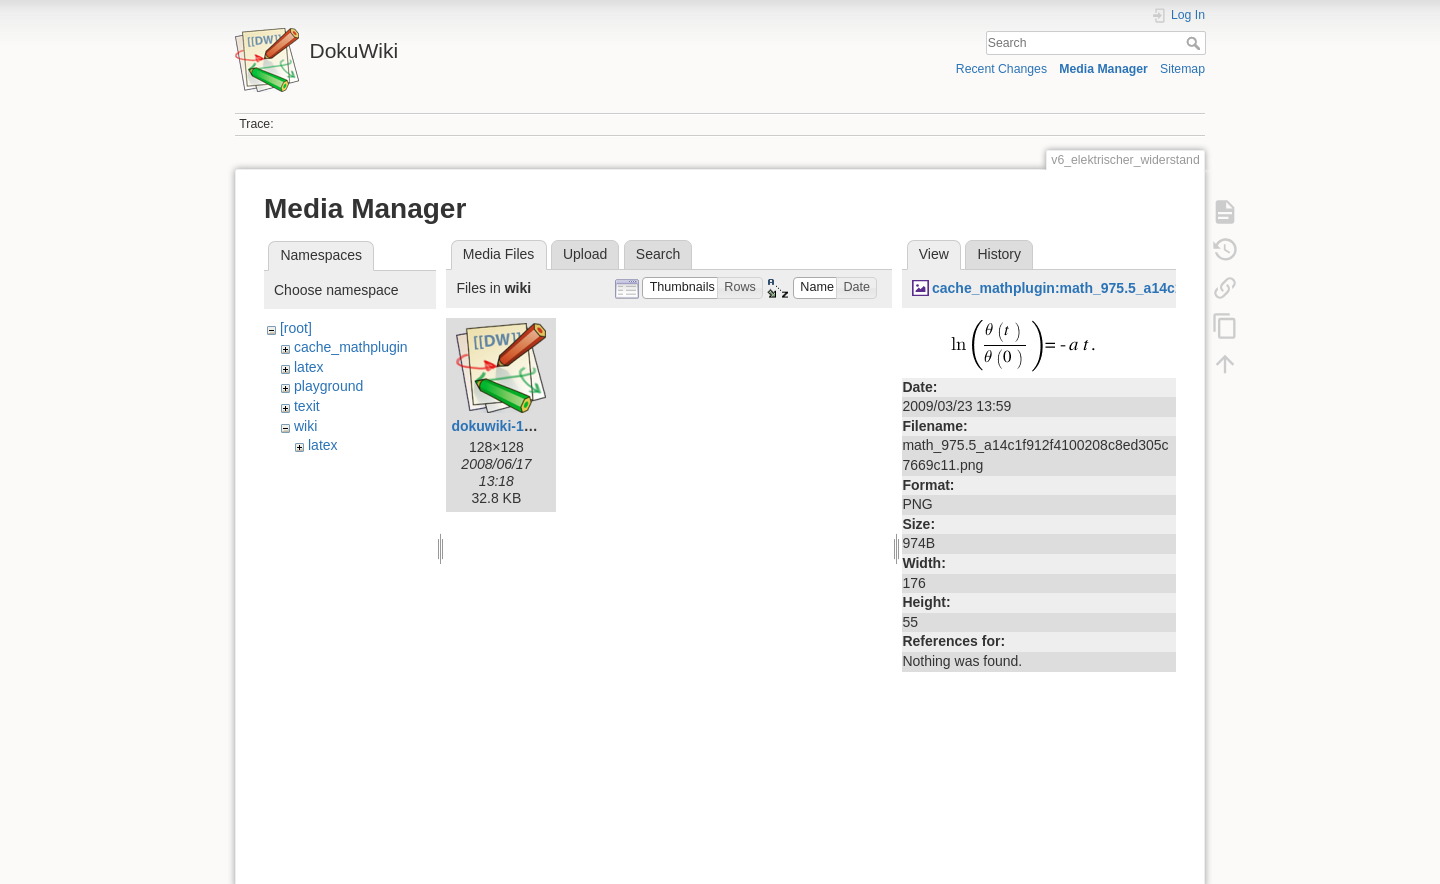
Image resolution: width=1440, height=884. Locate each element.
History (999, 254)
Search (1195, 43)
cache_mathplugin (351, 347)
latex (309, 367)
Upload (585, 254)
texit (307, 406)
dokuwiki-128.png (509, 426)
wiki (305, 426)
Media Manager (1103, 69)
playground (328, 386)
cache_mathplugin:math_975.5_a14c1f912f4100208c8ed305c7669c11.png (1174, 288)
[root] (296, 328)
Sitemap (1182, 69)
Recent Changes (1001, 69)
